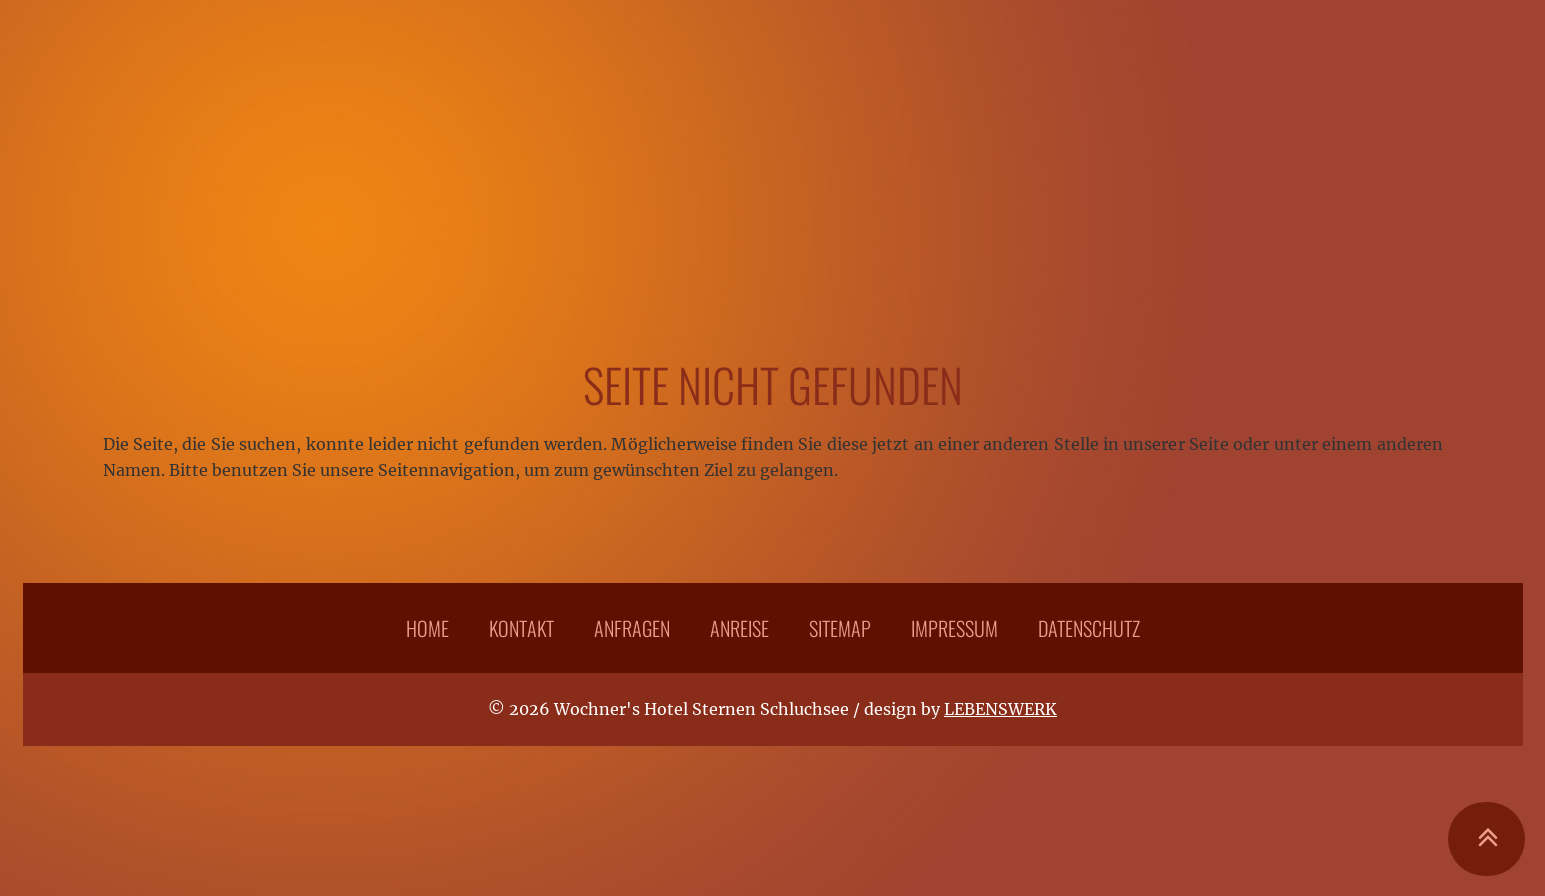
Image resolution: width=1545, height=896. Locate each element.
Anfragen (632, 628)
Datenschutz (1089, 628)
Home (427, 628)
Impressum (954, 628)
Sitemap (840, 628)
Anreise (739, 628)
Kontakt (521, 628)
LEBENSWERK (1000, 709)
